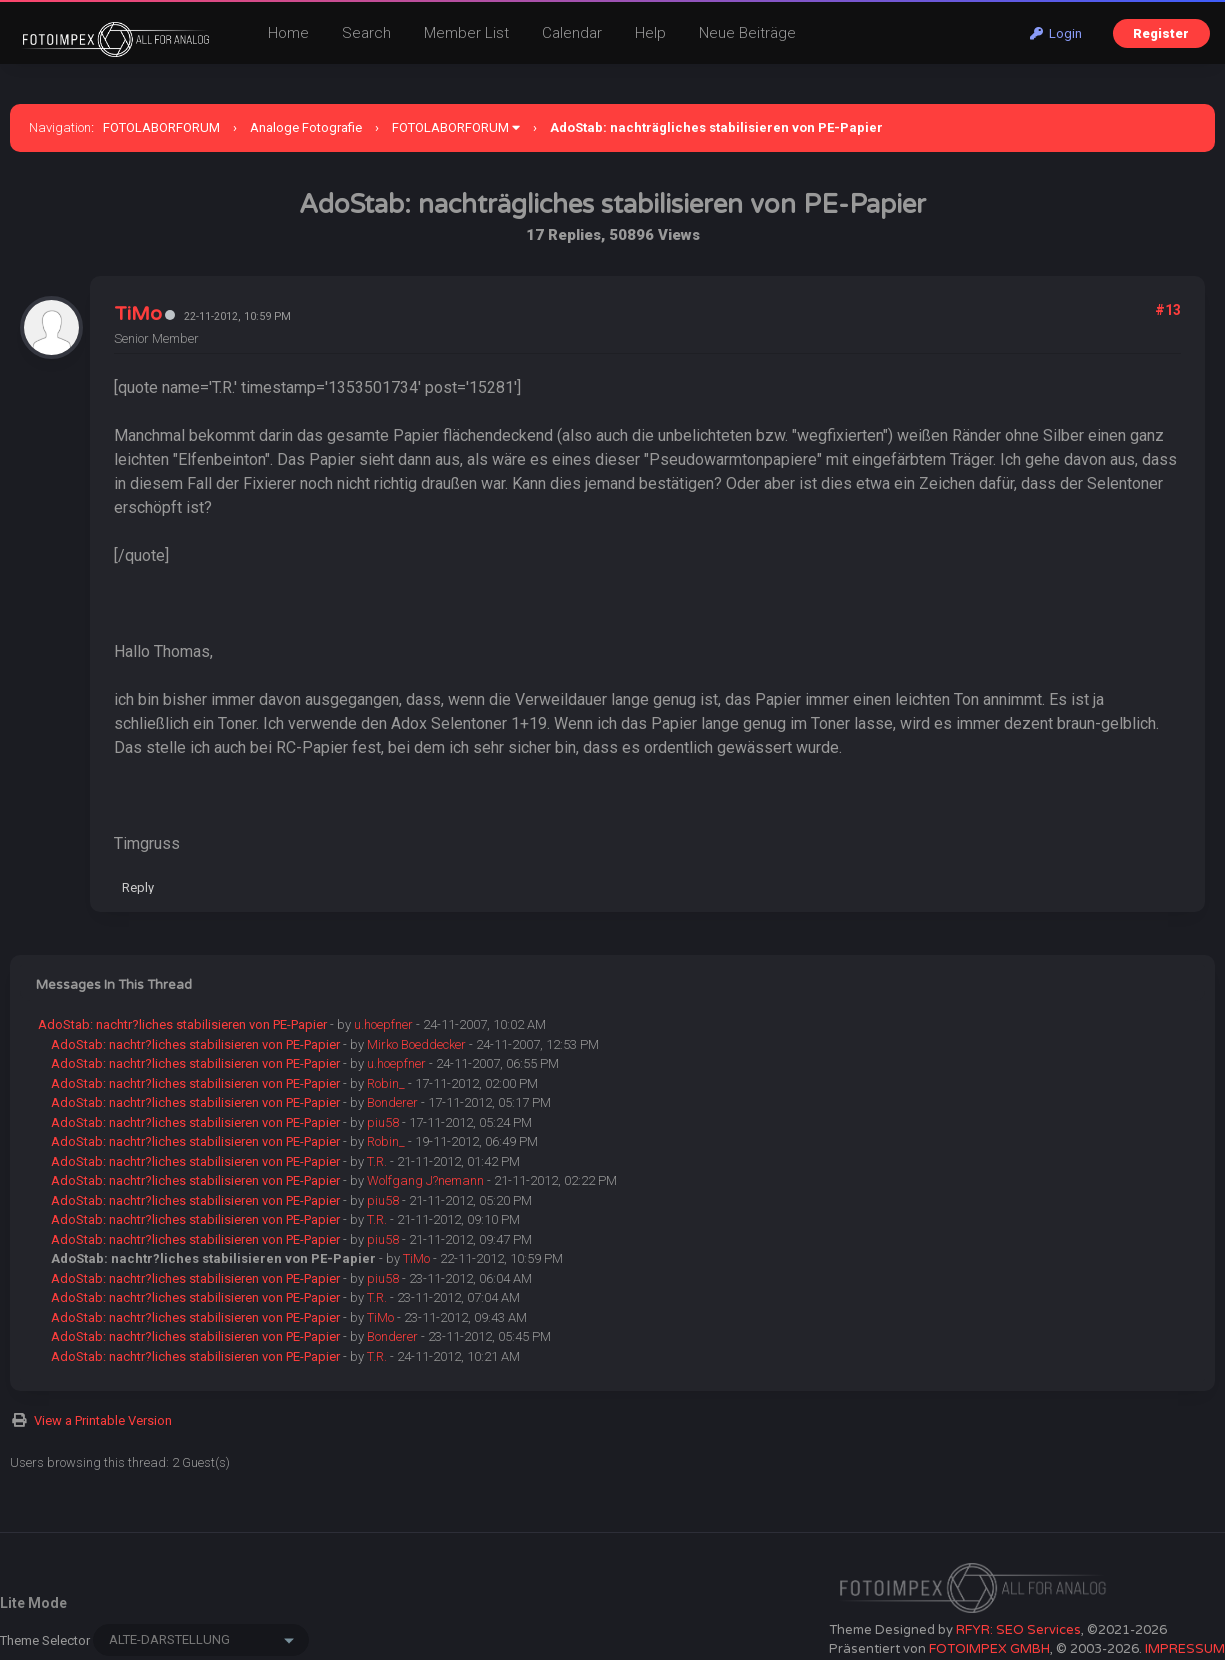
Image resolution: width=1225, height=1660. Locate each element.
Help (650, 33)
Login (1056, 33)
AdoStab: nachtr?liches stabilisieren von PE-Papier (182, 1024)
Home (288, 33)
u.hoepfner (383, 1024)
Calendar (572, 33)
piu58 (383, 1122)
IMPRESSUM (1185, 1649)
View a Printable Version (103, 1420)
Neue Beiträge (747, 33)
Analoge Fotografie (306, 127)
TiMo (138, 314)
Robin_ (386, 1083)
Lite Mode (33, 1603)
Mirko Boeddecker (416, 1044)
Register (1161, 33)
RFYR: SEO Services (1018, 1630)
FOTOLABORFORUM (161, 127)
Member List (466, 33)
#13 (1168, 310)
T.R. (377, 1161)
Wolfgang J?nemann (425, 1180)
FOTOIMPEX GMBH (989, 1649)
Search (366, 33)
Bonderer (392, 1102)
